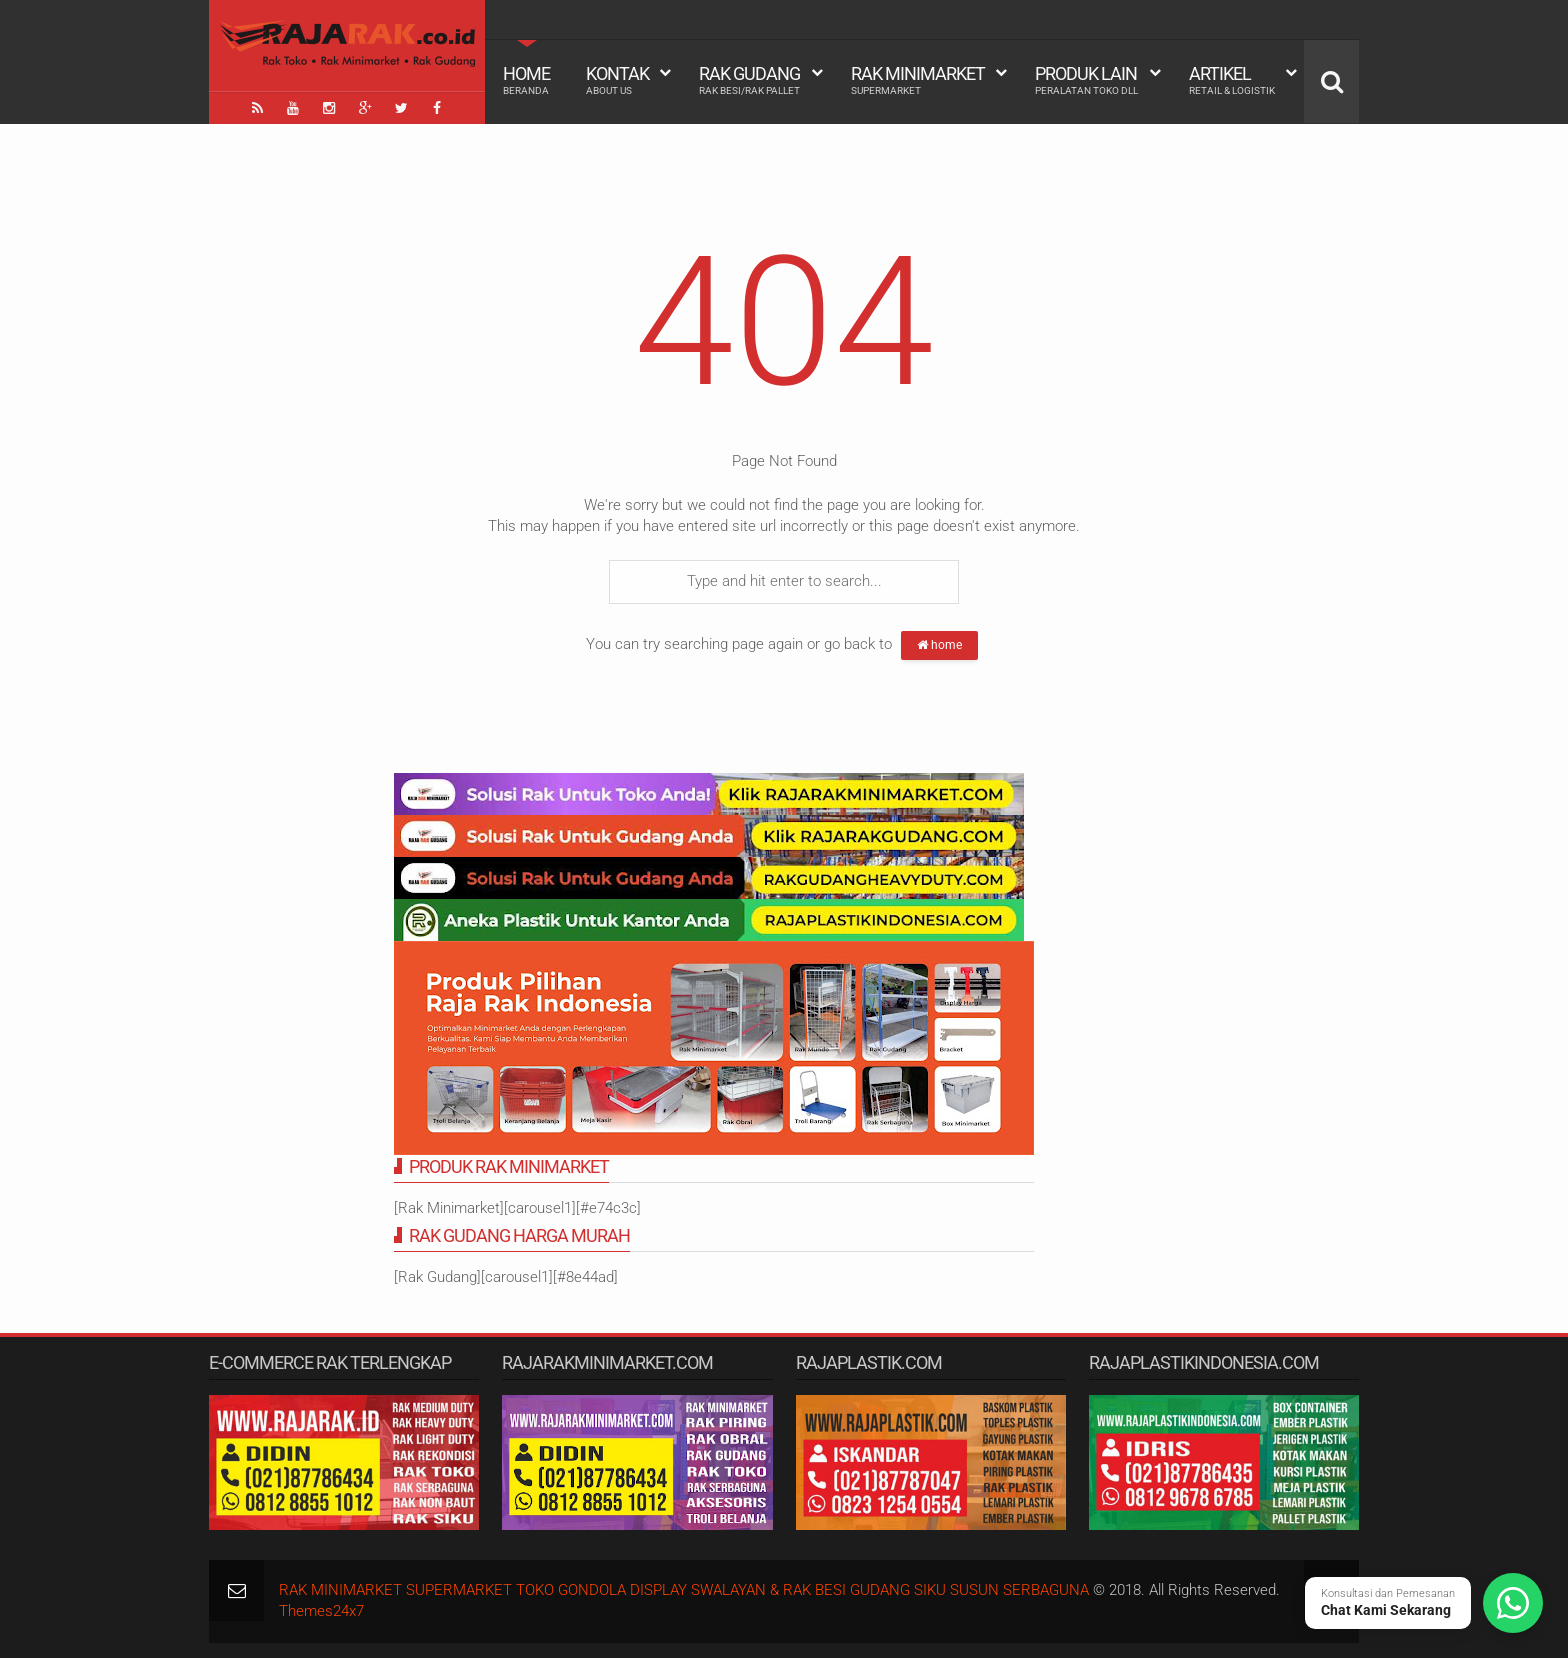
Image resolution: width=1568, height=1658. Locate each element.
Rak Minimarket (918, 80)
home (939, 645)
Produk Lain (1086, 80)
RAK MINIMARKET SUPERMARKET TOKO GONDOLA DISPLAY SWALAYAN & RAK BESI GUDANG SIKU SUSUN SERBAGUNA (684, 1590)
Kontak (617, 80)
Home (526, 80)
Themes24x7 (321, 1611)
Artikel (1232, 80)
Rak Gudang (749, 80)
